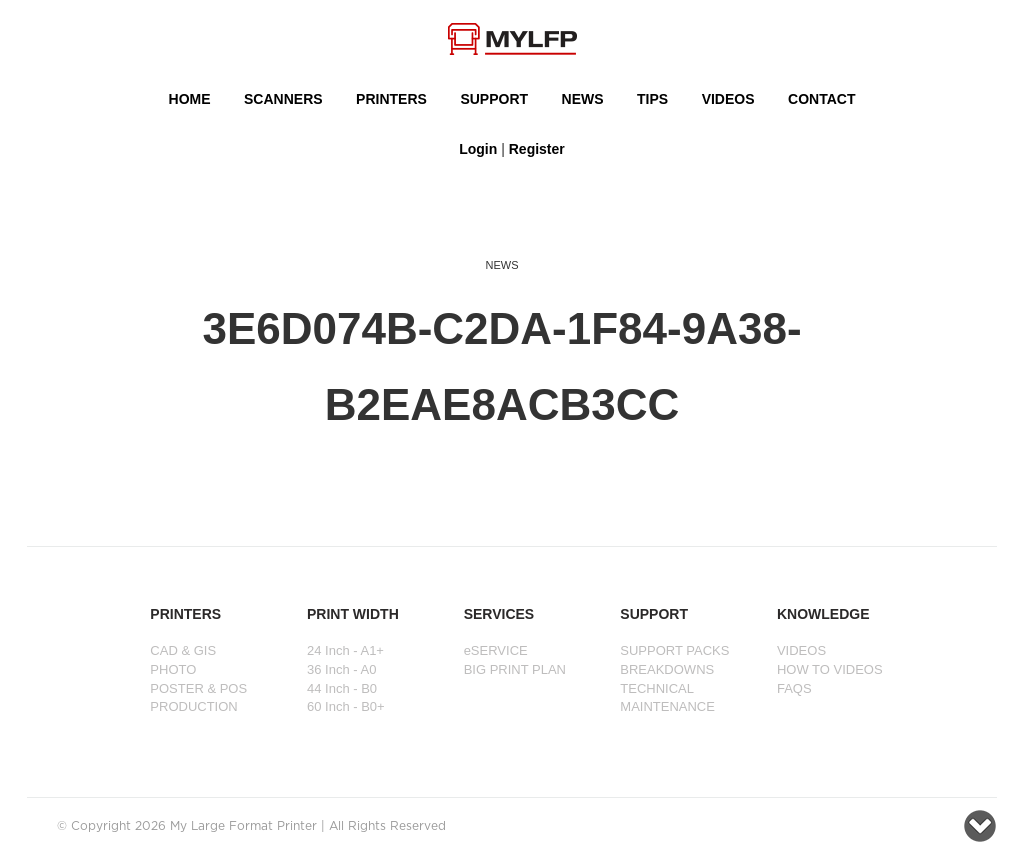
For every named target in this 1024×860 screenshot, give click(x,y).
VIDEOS (728, 99)
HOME (190, 99)
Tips (652, 99)
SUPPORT (494, 99)
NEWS (583, 99)
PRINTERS (391, 99)
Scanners (283, 99)
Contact (821, 99)
